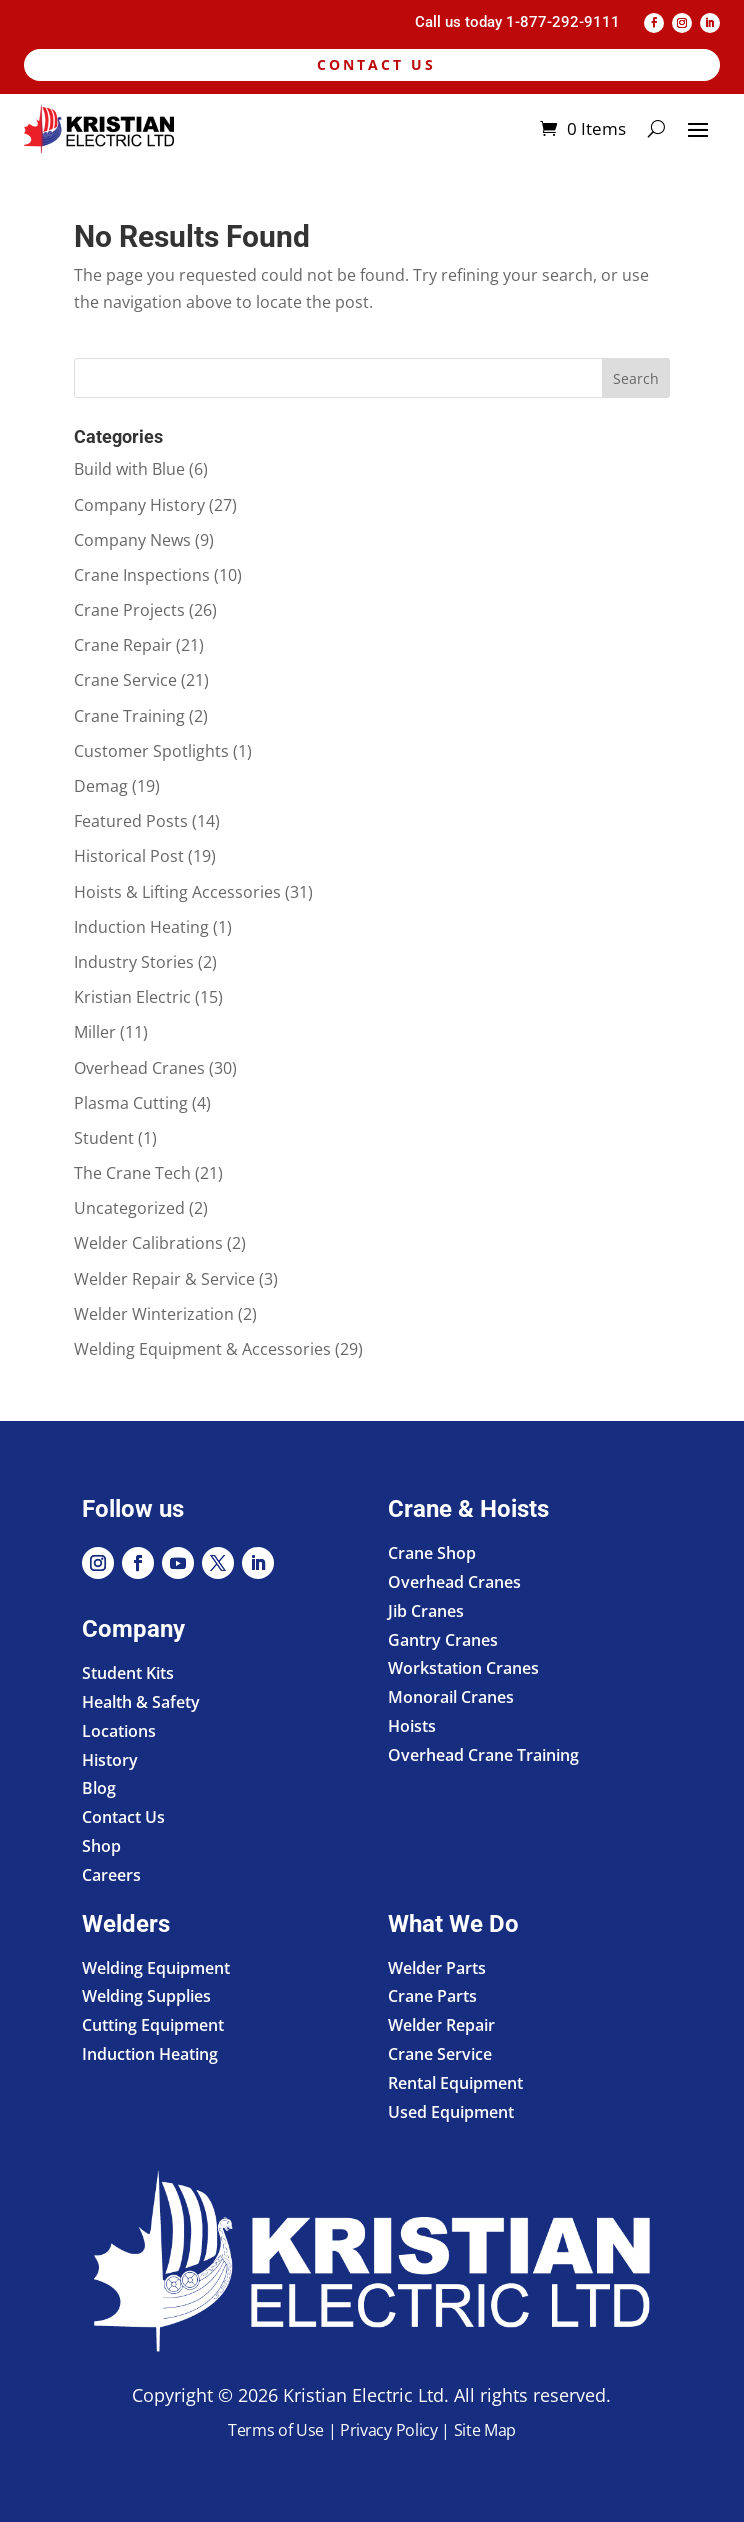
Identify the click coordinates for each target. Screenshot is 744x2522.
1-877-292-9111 (563, 22)
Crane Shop (432, 1553)
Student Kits (128, 1673)
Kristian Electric (132, 997)
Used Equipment (451, 2112)
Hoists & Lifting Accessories (177, 892)
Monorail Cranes (451, 1697)
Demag (101, 786)
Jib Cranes (426, 1611)
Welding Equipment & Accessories (202, 1349)
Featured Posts (131, 821)
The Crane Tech (132, 1173)
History (110, 1760)
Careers (111, 1875)
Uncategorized (129, 1208)
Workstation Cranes (463, 1668)
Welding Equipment (156, 1968)
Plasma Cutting (131, 1103)
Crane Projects (129, 610)
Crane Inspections (142, 575)
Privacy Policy (389, 2430)
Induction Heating (141, 927)
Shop (101, 1846)
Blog (99, 1788)
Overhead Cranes (139, 1068)
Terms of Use (276, 2430)
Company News (132, 540)
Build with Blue (129, 469)
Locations (119, 1731)
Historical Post (129, 856)
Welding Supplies (146, 1996)
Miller (95, 1032)
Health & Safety (141, 1702)
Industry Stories (134, 962)
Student (104, 1138)
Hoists (412, 1726)
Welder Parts (437, 1968)
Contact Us (376, 64)
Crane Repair (123, 645)
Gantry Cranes (443, 1640)
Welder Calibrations (148, 1243)
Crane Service (125, 680)
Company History (139, 505)
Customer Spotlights (151, 751)
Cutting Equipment (153, 2025)
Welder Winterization (154, 1314)
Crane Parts (432, 1996)
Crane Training (129, 716)
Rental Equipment (455, 2083)
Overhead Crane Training (483, 1755)
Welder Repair (441, 2025)
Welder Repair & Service (164, 1279)
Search (636, 378)
